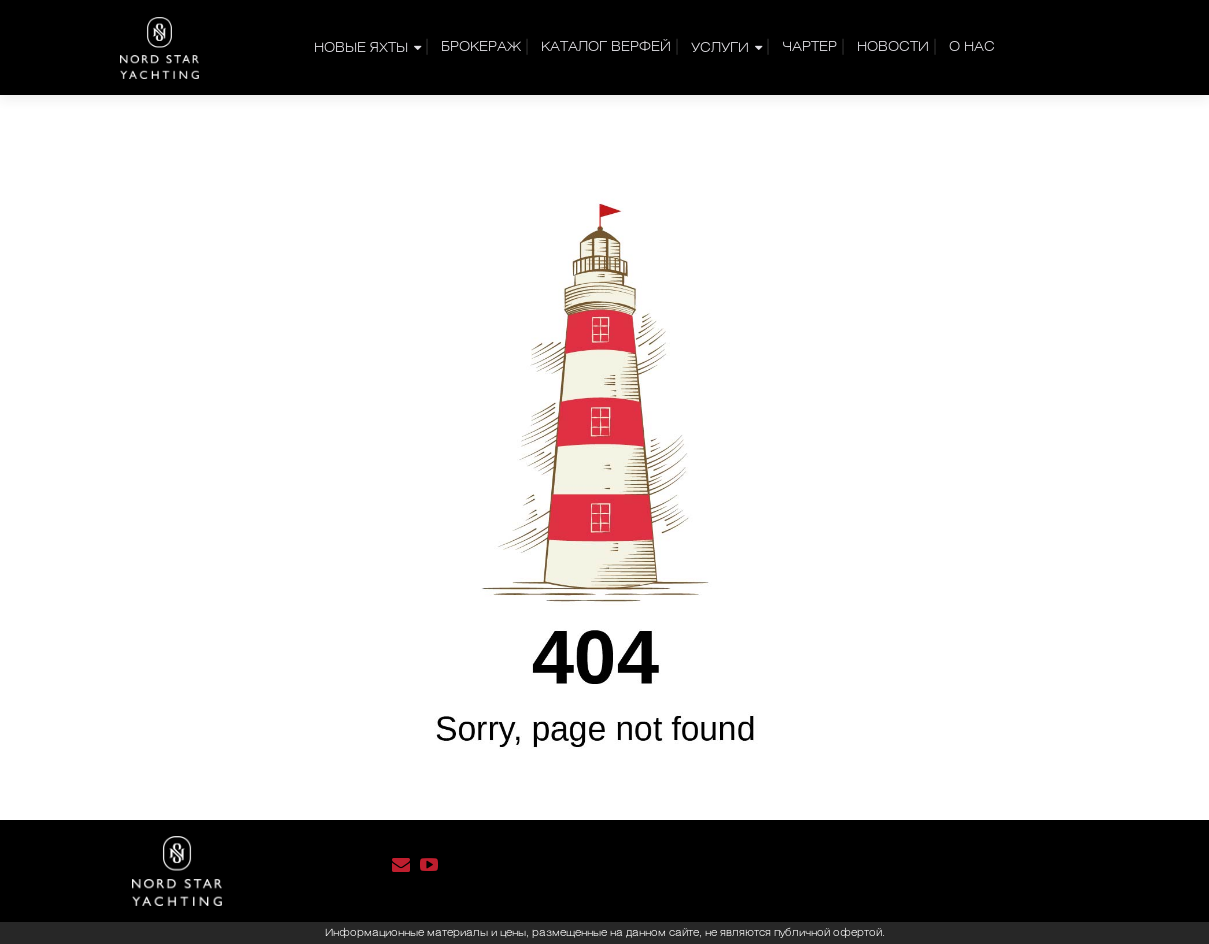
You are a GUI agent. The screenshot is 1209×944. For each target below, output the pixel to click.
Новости (893, 47)
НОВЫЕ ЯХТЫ (361, 48)
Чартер (809, 47)
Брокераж (481, 47)
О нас (972, 47)
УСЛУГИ (720, 48)
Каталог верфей (606, 47)
